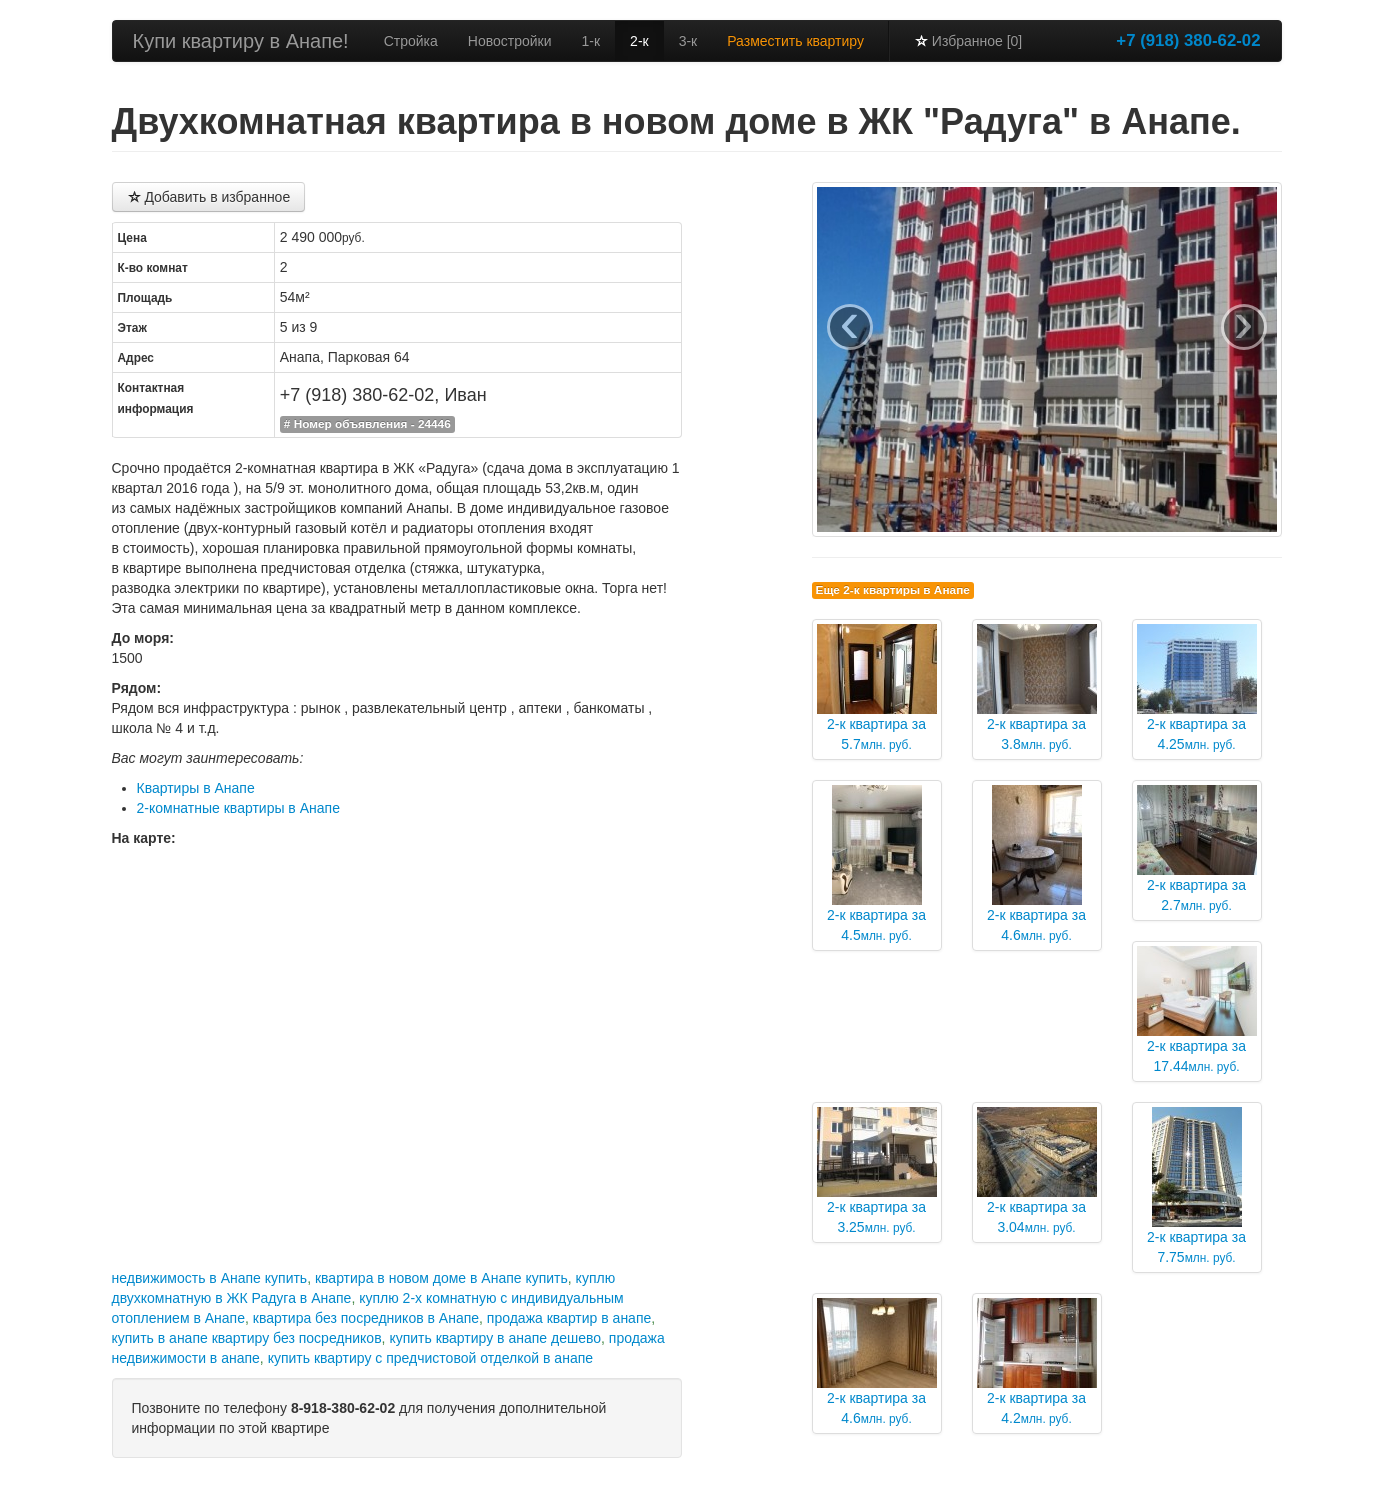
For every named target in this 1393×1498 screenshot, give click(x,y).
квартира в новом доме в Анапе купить (441, 1278)
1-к (591, 41)
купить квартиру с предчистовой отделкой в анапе (430, 1358)
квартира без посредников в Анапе (366, 1318)
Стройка (411, 41)
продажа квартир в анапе (569, 1318)
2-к (639, 41)
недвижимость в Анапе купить (210, 1278)
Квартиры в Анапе (196, 788)
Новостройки (510, 41)
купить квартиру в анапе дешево (495, 1338)
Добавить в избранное (209, 197)
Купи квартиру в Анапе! (241, 41)
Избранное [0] (968, 41)
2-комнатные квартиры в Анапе (238, 808)
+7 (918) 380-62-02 (1188, 40)
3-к (688, 41)
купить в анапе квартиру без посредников (247, 1338)
